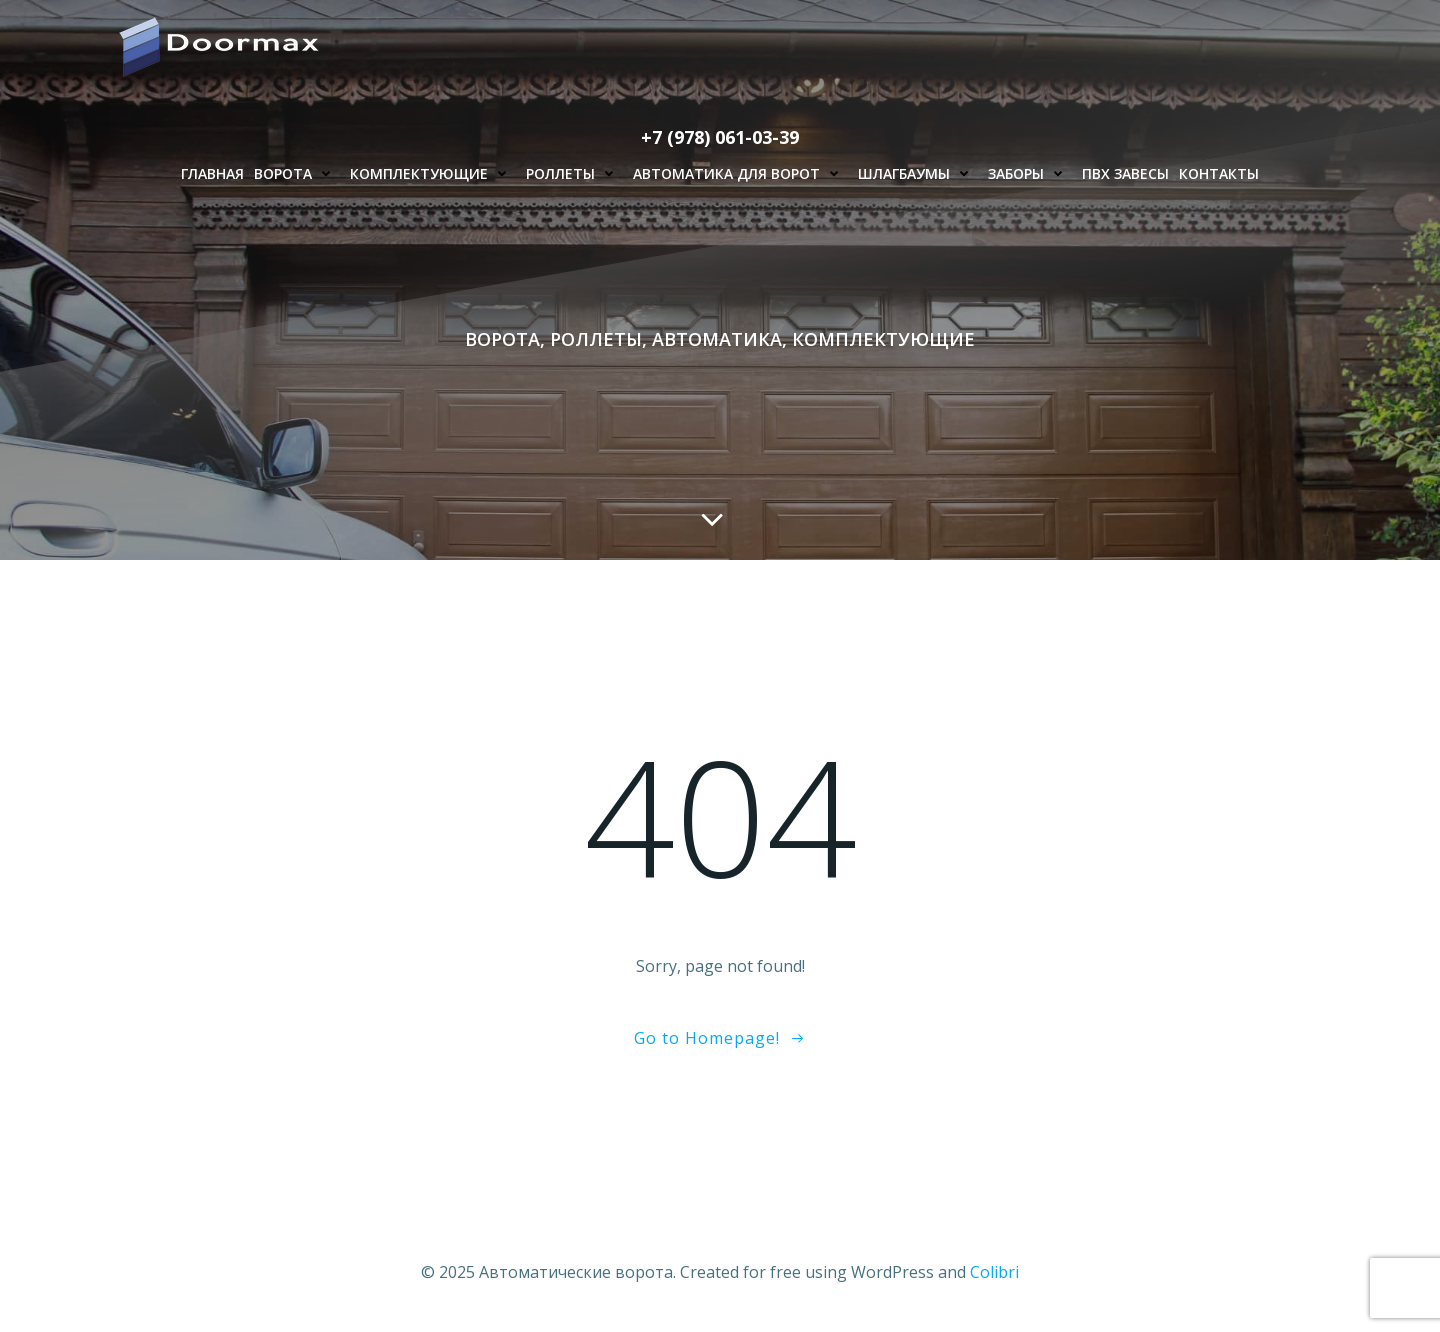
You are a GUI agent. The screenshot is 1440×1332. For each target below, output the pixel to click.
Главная (212, 173)
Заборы (1030, 173)
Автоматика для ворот (740, 173)
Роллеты (574, 173)
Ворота (297, 173)
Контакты (1219, 173)
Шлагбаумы (918, 173)
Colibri (994, 1272)
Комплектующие (433, 173)
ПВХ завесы (1125, 173)
